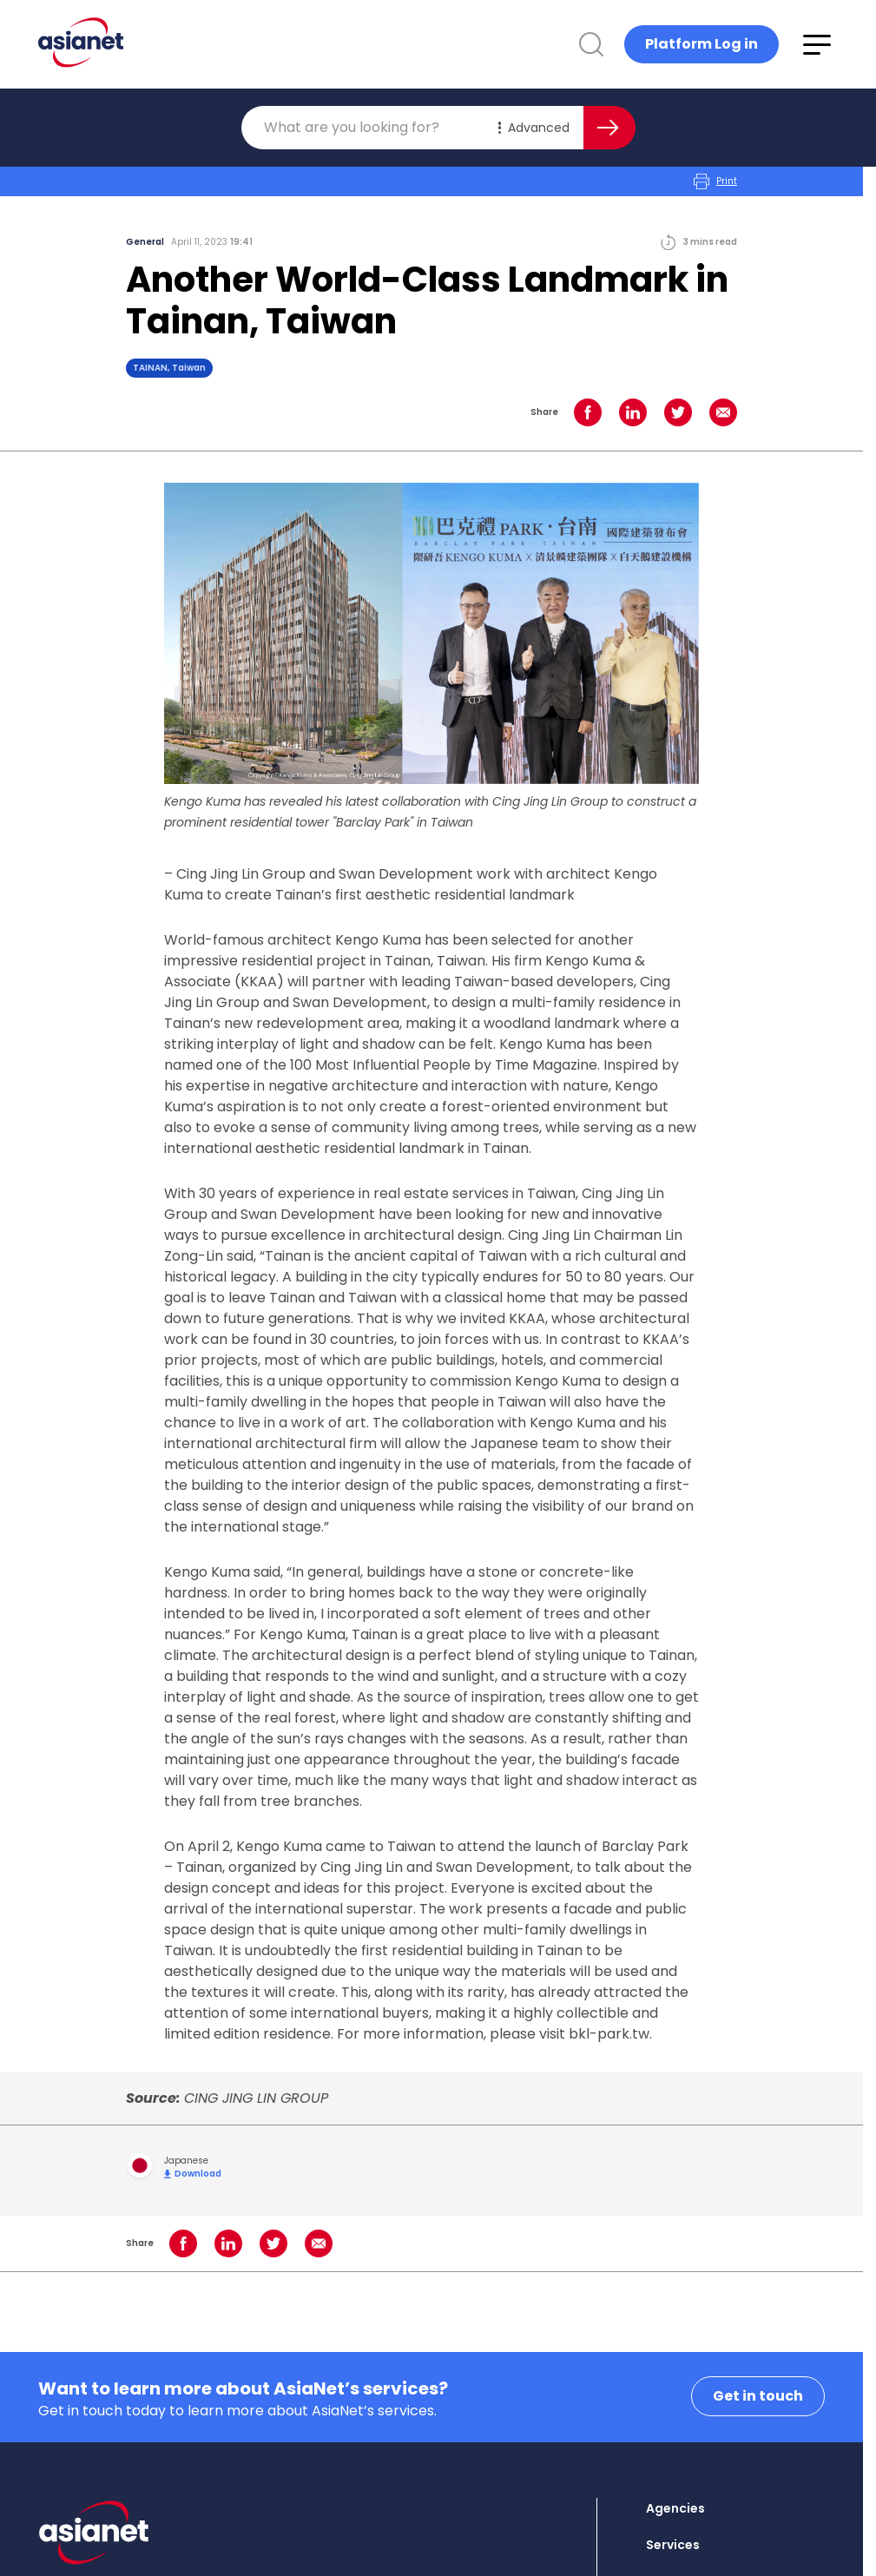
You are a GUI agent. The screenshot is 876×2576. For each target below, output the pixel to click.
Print (715, 181)
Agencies (675, 2508)
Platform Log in (701, 44)
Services (673, 2544)
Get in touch (758, 2396)
